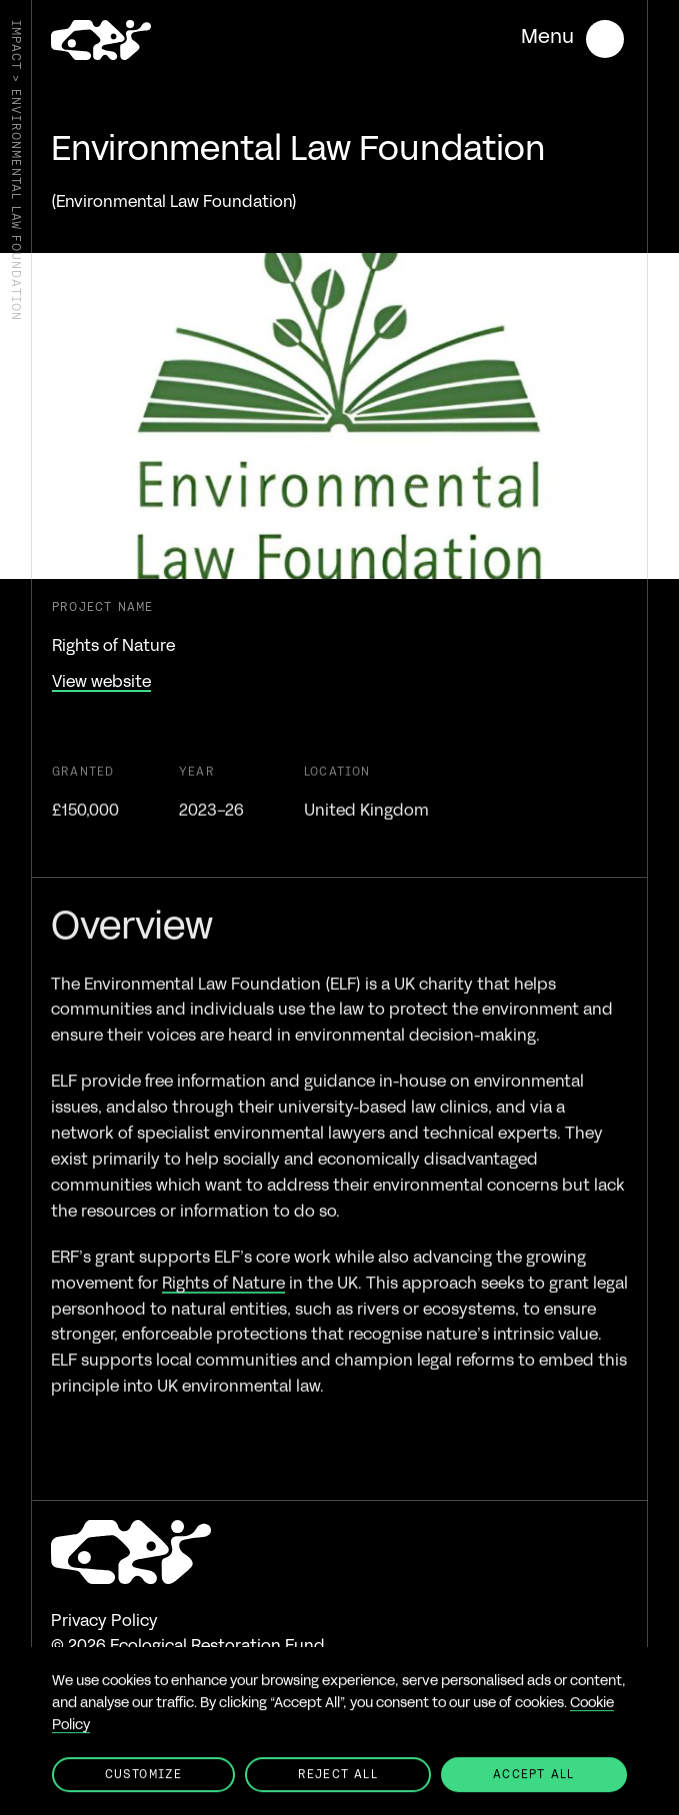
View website (101, 683)
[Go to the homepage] (101, 42)
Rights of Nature (223, 1306)
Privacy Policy (104, 1622)
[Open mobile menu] (572, 39)
